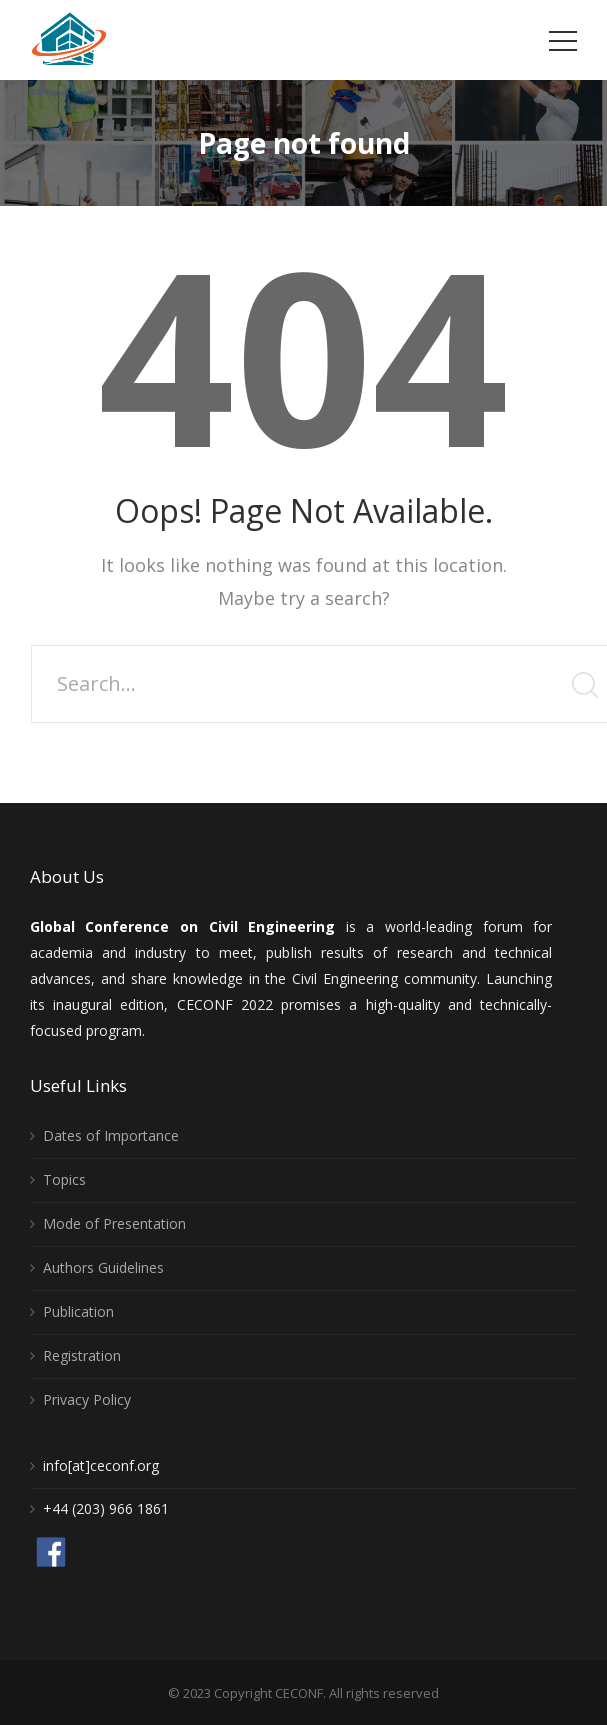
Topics (64, 1179)
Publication (78, 1311)
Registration (82, 1355)
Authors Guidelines (103, 1267)
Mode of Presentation (114, 1223)
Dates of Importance (111, 1135)
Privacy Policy (87, 1399)
